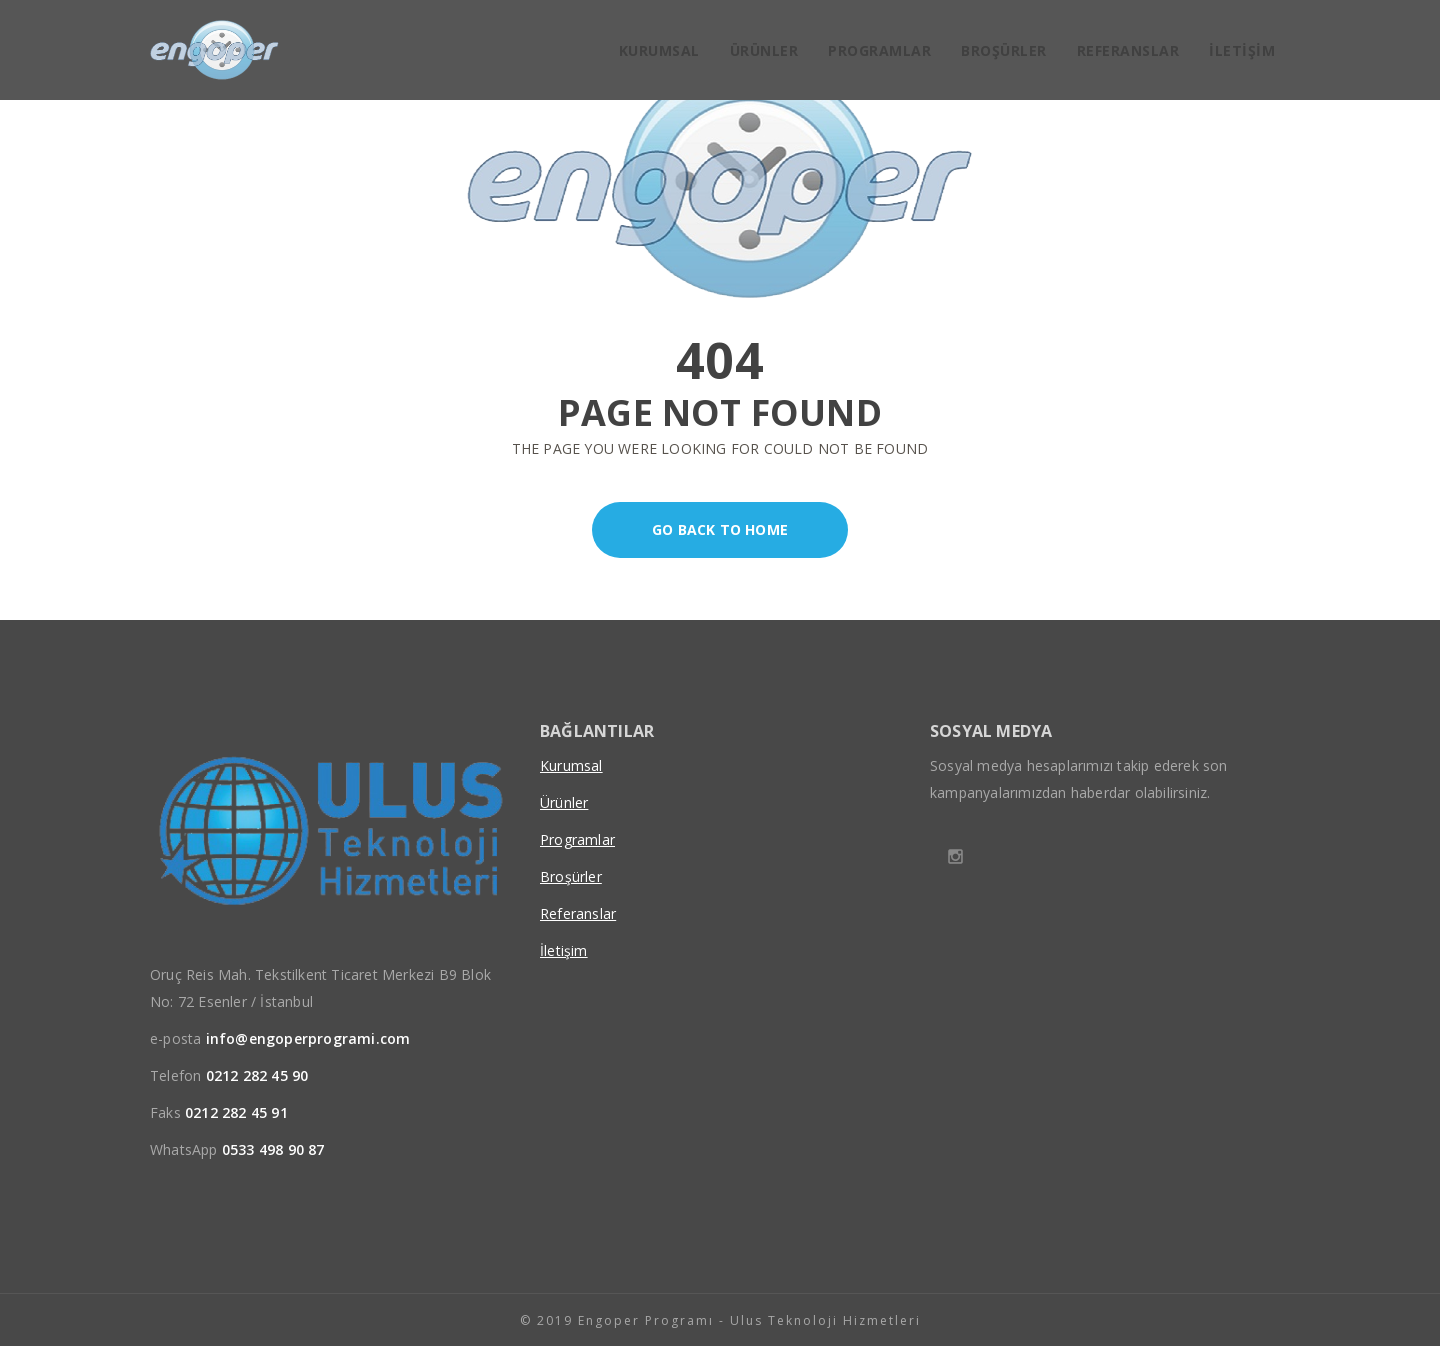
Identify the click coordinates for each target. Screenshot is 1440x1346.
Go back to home (690, 530)
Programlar (879, 50)
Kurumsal (659, 50)
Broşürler (1004, 50)
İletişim (1242, 50)
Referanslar (1128, 50)
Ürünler (764, 50)
